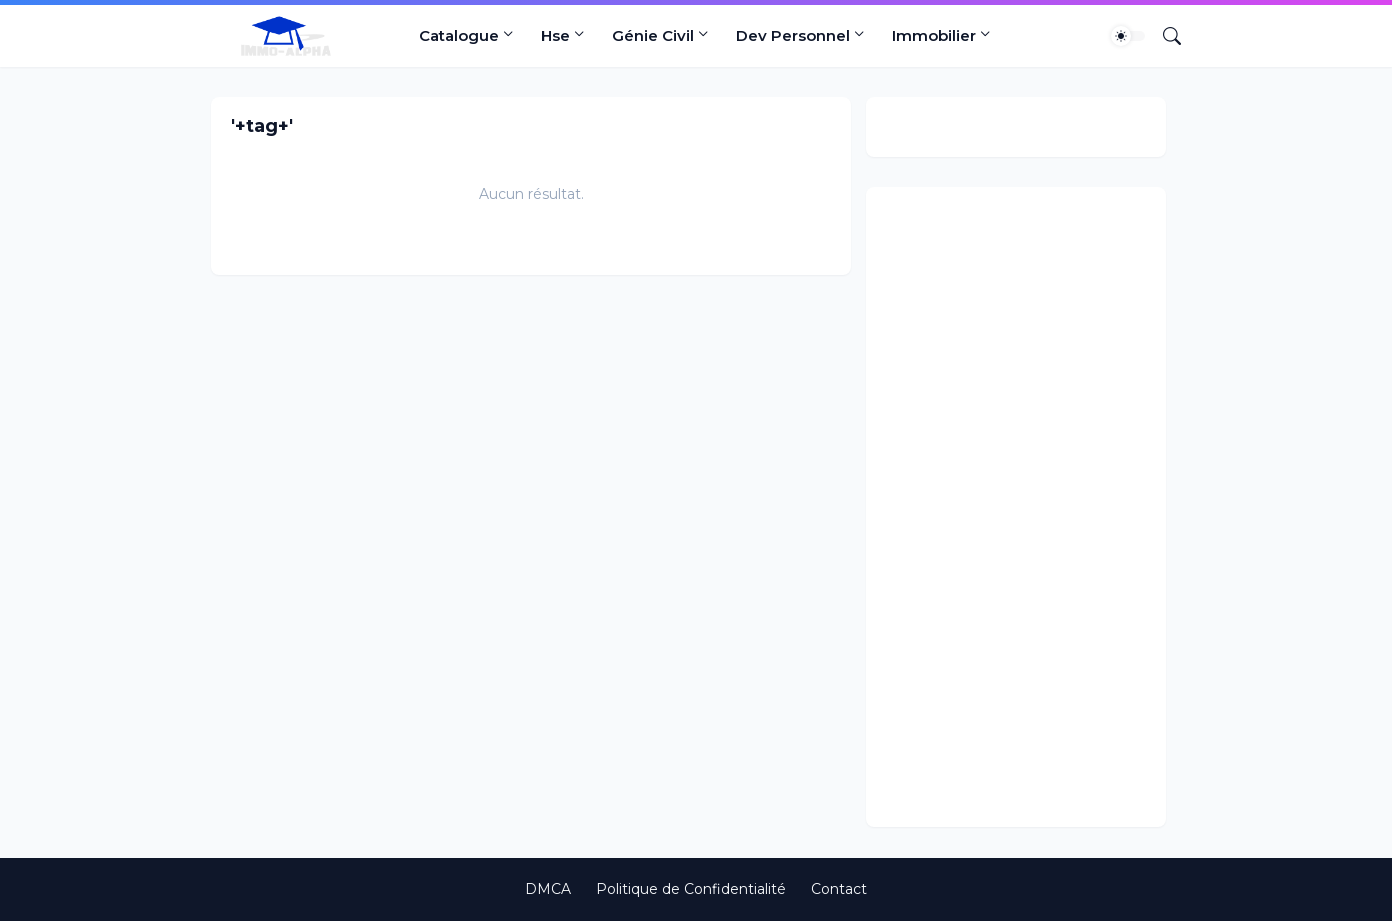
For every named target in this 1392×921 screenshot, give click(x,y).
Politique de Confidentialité (691, 889)
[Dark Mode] (1128, 36)
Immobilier (934, 35)
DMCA (548, 889)
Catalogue (459, 35)
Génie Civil (653, 35)
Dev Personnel (793, 35)
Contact (839, 889)
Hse (555, 35)
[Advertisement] (1016, 507)
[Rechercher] (1164, 36)
